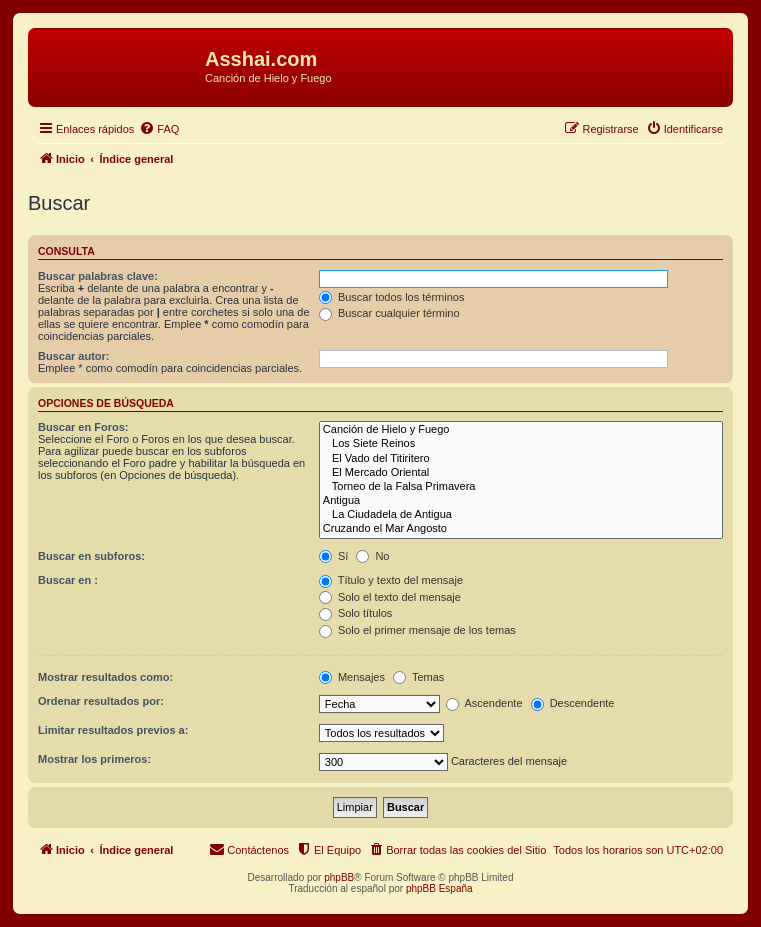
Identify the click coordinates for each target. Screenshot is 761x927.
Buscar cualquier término (389, 313)
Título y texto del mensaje (391, 580)
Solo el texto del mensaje (390, 597)
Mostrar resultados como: (105, 677)
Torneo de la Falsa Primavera (521, 487)
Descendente (573, 703)
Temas (418, 677)
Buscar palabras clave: (98, 276)
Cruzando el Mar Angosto (521, 529)
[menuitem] (159, 129)
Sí (333, 556)
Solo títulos (355, 613)
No (372, 556)
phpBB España (439, 888)
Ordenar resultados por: (101, 701)
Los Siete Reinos (521, 444)
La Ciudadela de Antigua (521, 515)
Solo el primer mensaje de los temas (417, 630)
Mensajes (352, 677)
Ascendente (484, 703)
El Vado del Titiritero (521, 459)
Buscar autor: (74, 356)
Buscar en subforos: (91, 556)
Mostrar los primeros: (94, 759)
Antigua (521, 501)
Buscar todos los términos (392, 297)
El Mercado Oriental (521, 473)
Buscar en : (68, 580)
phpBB (339, 877)
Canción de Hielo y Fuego (521, 430)
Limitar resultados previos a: (113, 730)
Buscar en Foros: (83, 427)
